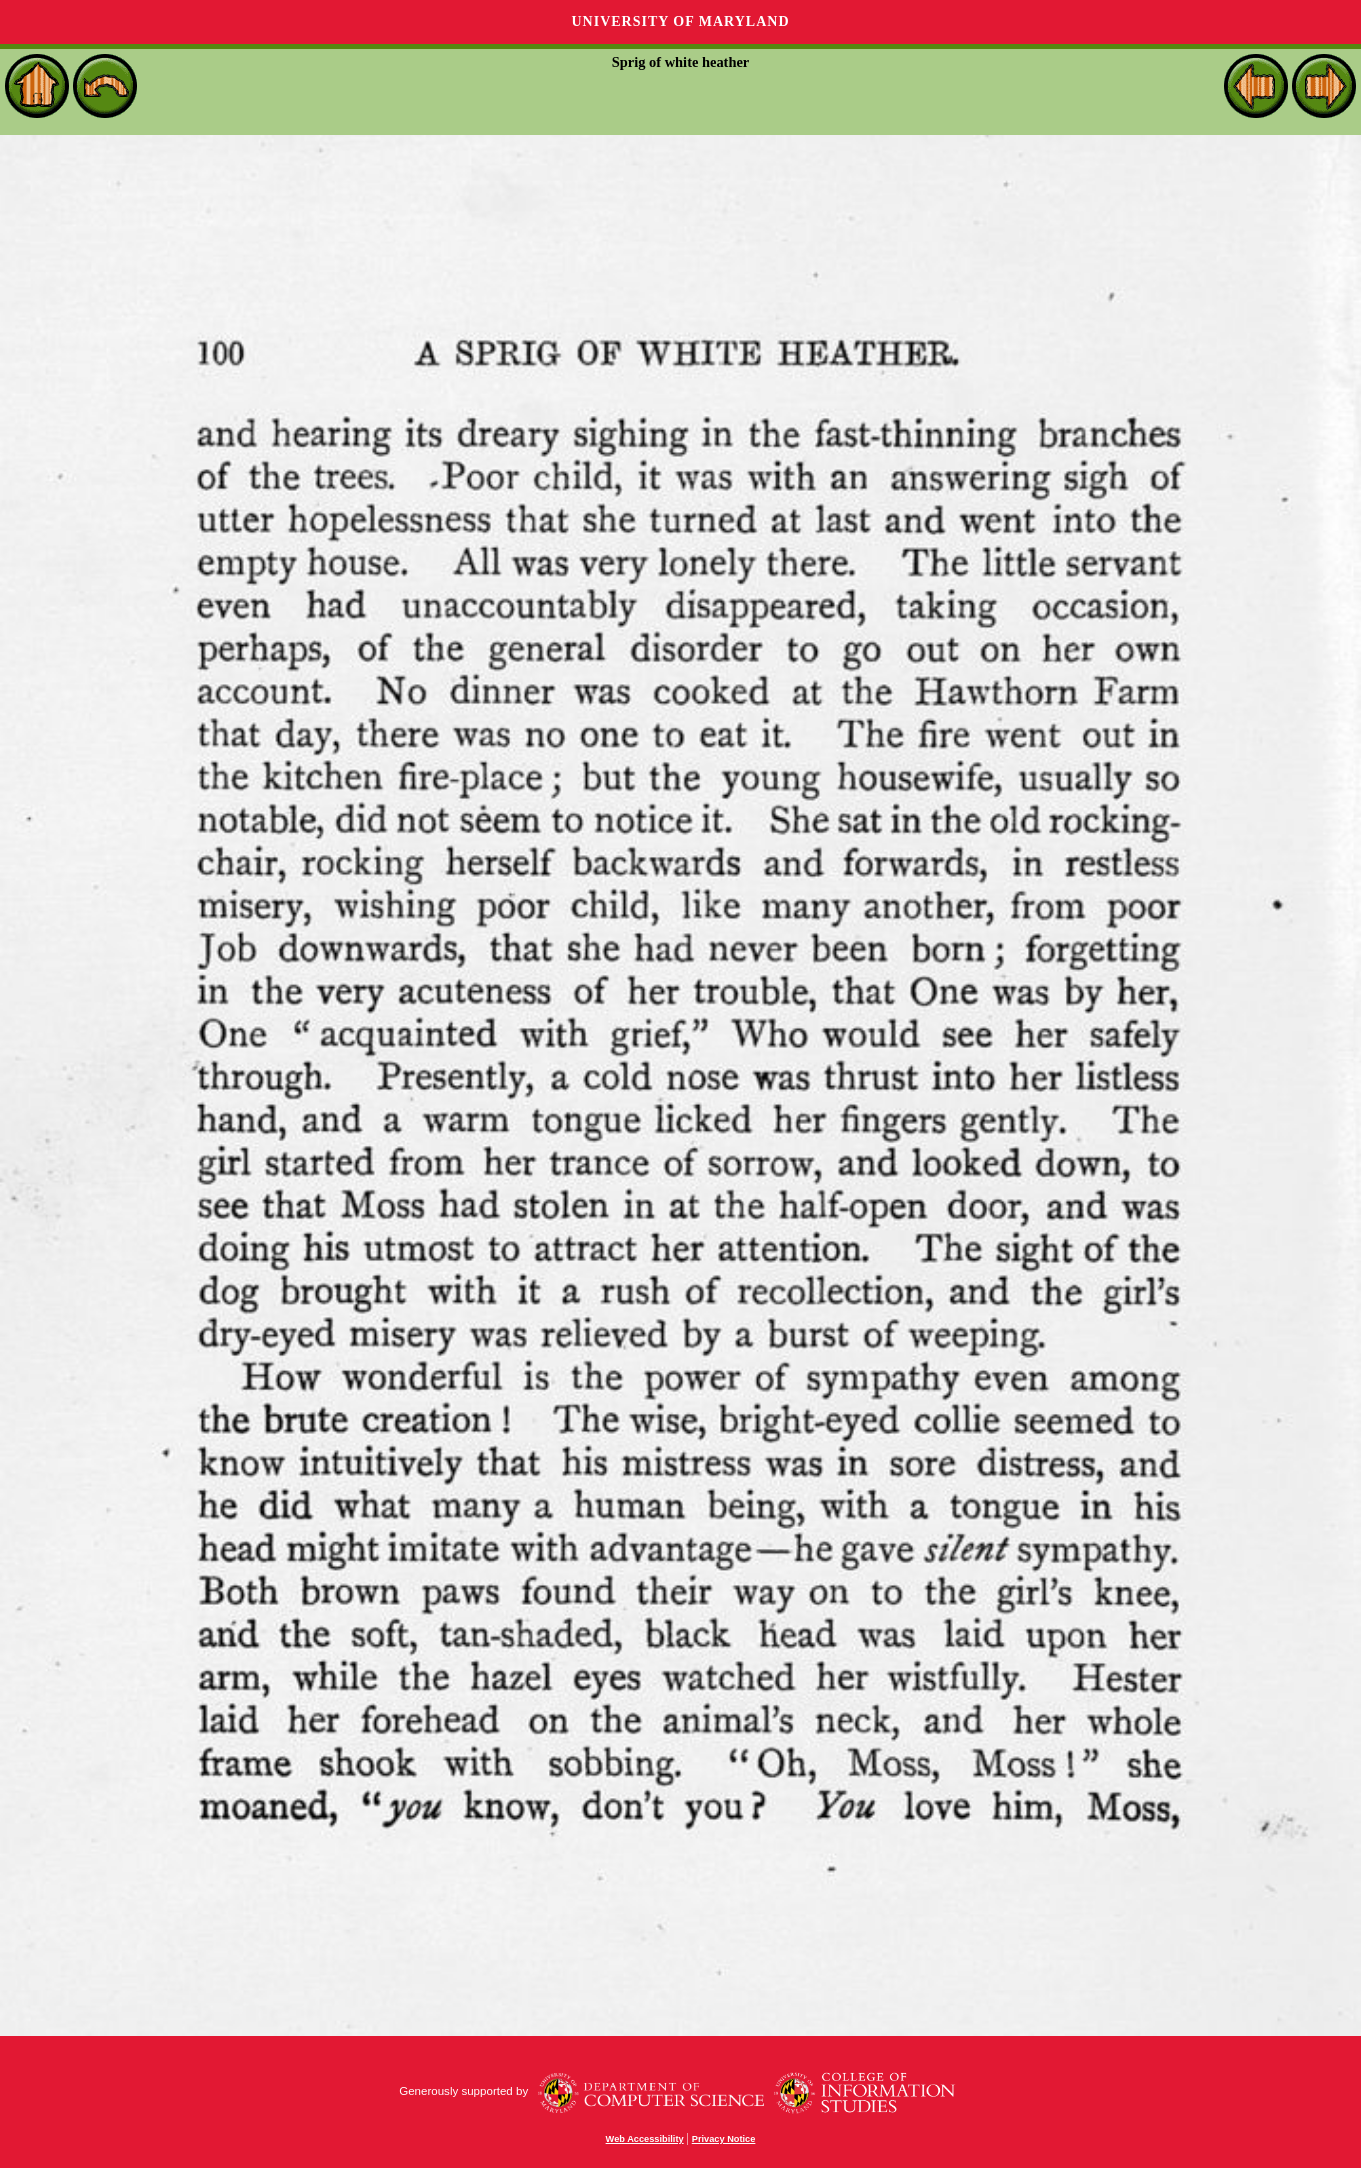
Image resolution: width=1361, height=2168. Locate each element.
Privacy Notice (724, 2139)
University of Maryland (680, 21)
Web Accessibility (645, 2139)
